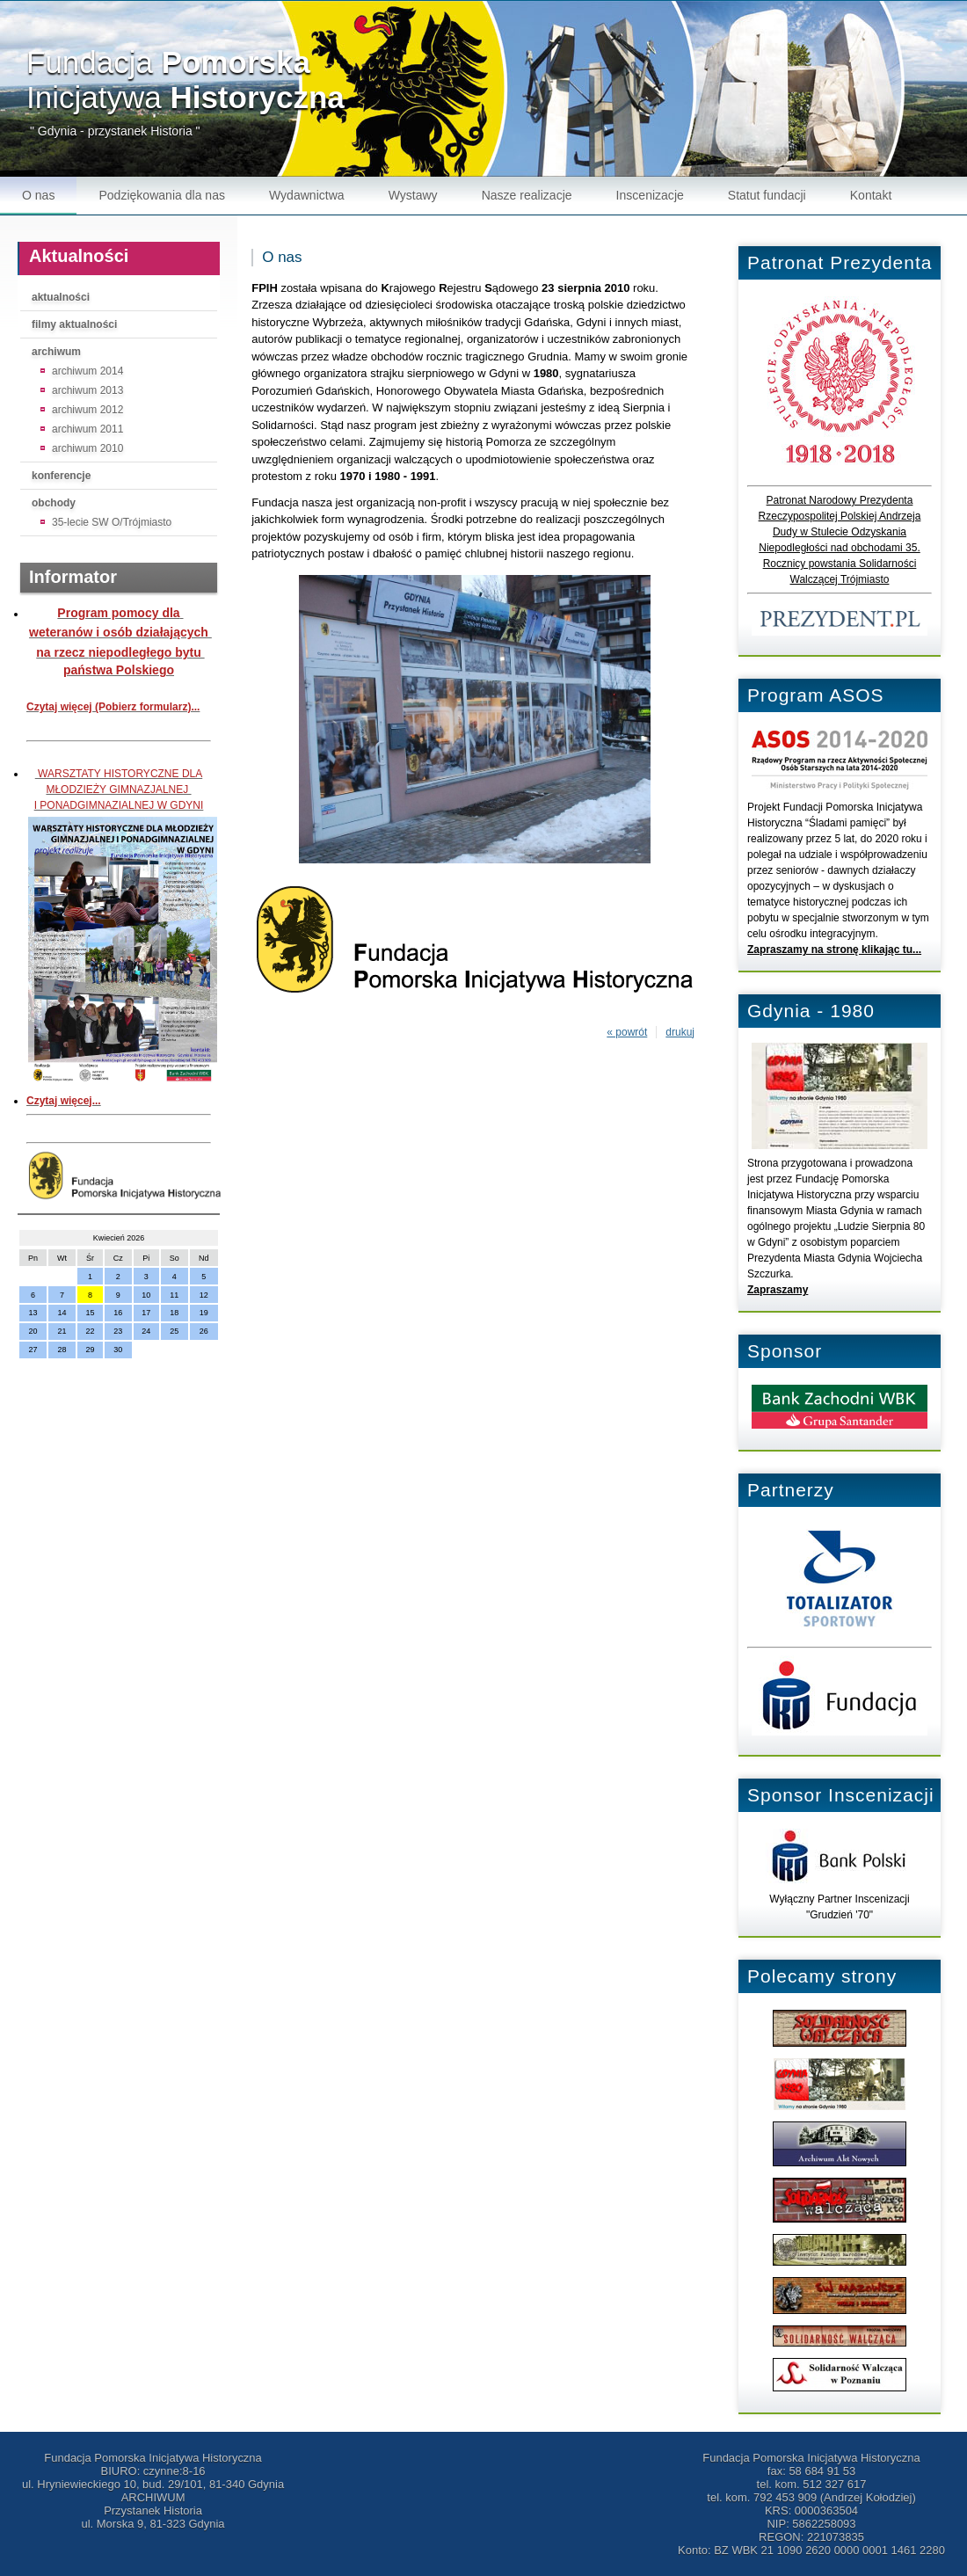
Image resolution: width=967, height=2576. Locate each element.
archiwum (56, 352)
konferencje (61, 475)
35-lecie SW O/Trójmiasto (111, 522)
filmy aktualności (74, 324)
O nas (38, 195)
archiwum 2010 (87, 448)
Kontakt (871, 195)
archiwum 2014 (87, 371)
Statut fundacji (767, 195)
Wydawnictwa (307, 195)
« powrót (627, 1032)
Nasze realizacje (527, 195)
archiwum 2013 (87, 390)
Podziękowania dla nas (161, 195)
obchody (54, 503)
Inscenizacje (650, 195)
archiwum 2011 (87, 429)
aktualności (61, 297)
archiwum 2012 (87, 410)
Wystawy (413, 195)
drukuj (679, 1032)
